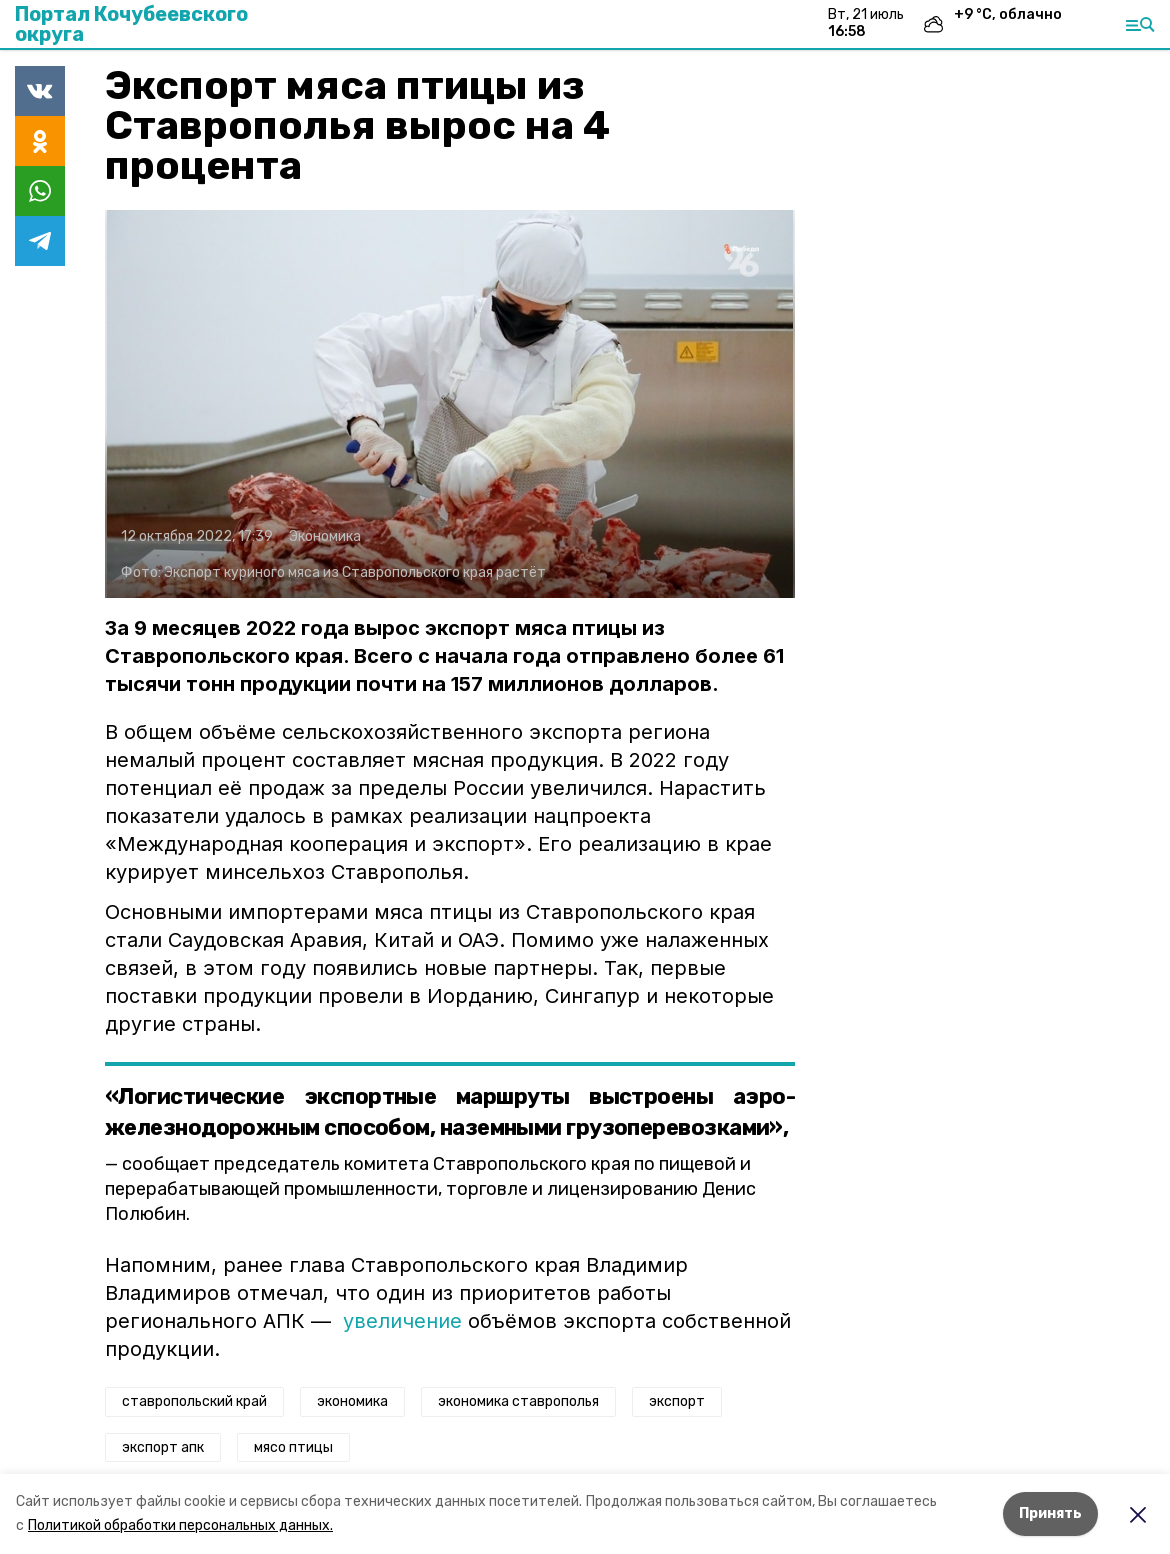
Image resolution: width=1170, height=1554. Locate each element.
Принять (1050, 1513)
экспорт (677, 1401)
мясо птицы (293, 1447)
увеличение (402, 1321)
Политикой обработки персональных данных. (180, 1525)
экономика (352, 1401)
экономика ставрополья (518, 1401)
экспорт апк (163, 1447)
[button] (450, 404)
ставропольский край (194, 1401)
